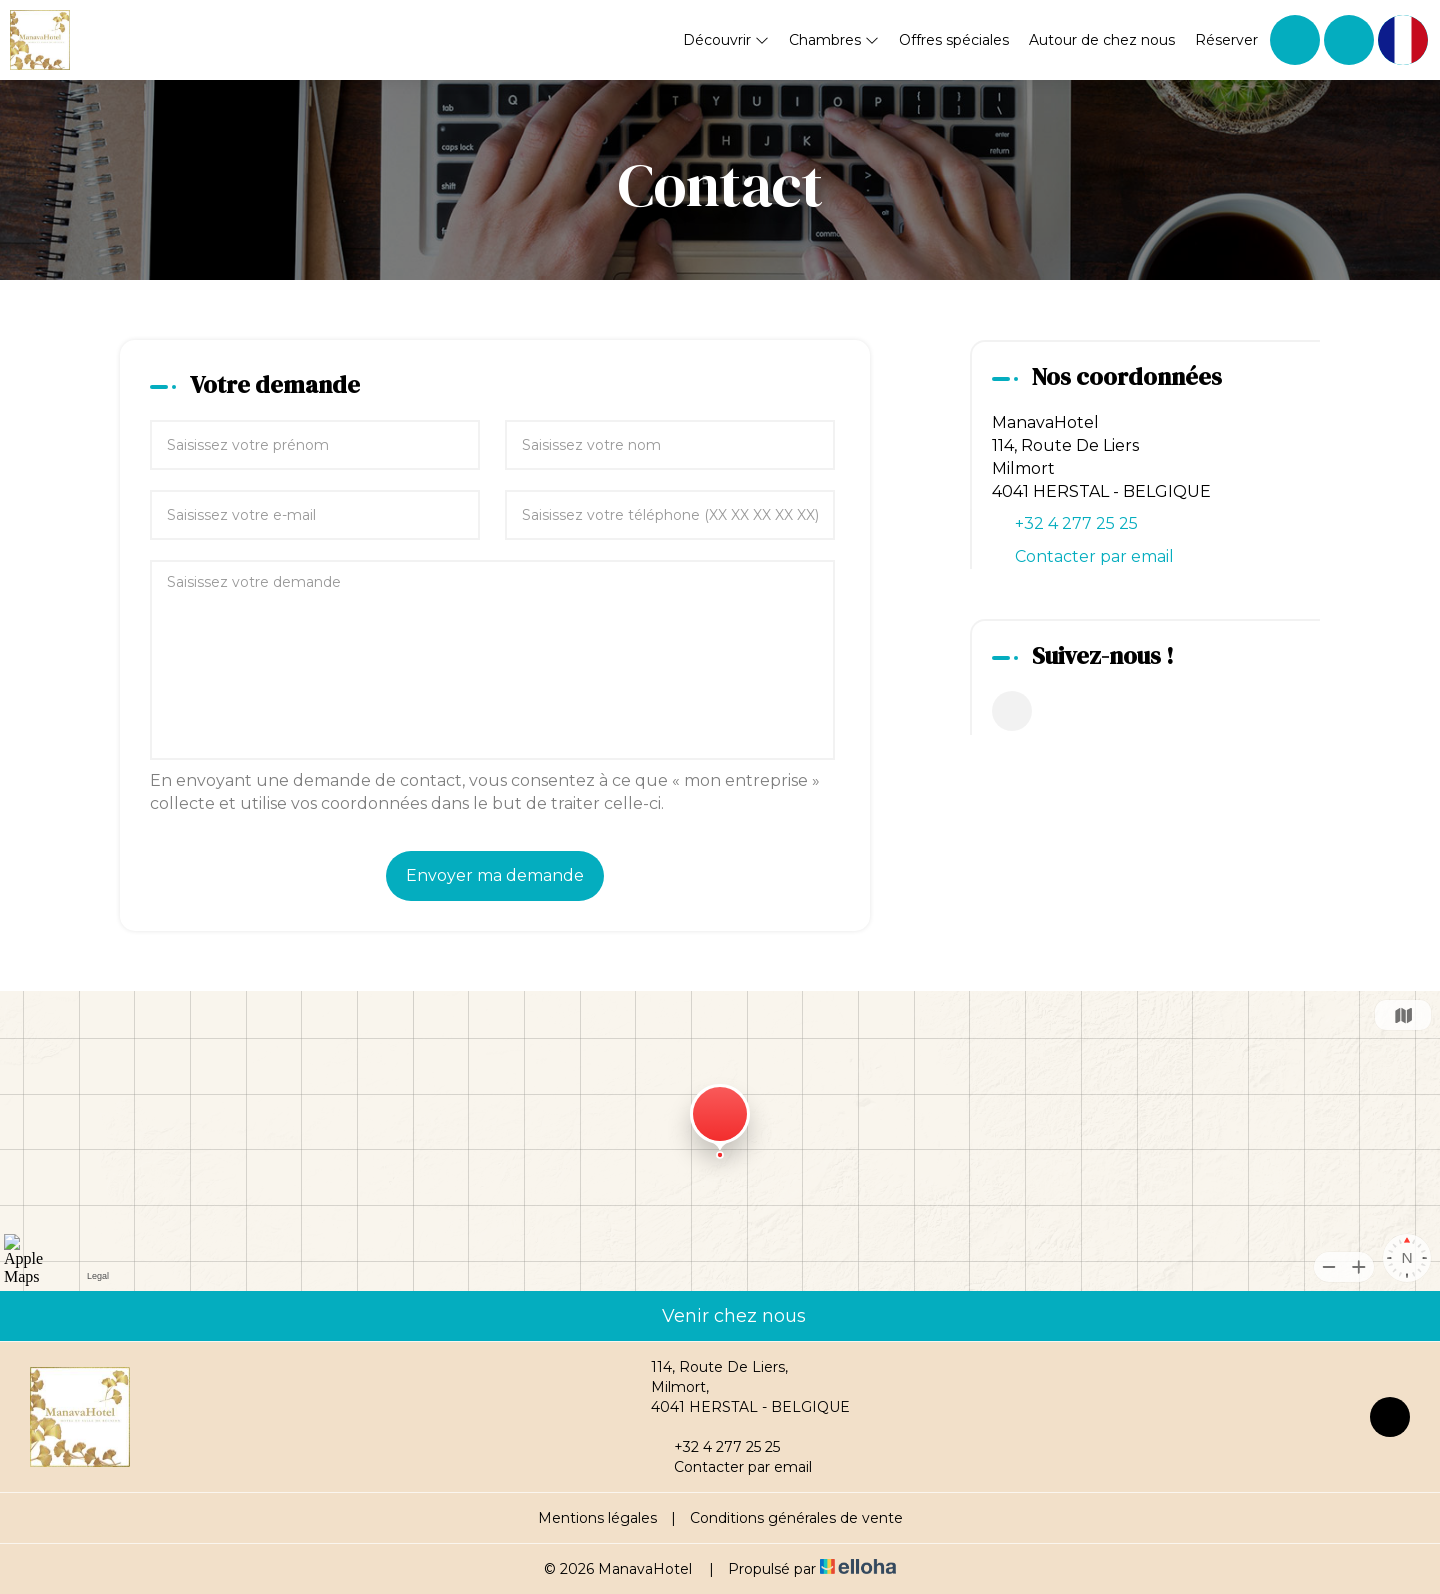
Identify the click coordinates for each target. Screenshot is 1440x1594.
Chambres (834, 40)
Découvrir (726, 40)
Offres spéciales (954, 40)
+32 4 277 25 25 (715, 1447)
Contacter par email (1094, 556)
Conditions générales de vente (796, 1518)
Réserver (1226, 40)
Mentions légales (597, 1518)
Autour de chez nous (1102, 40)
